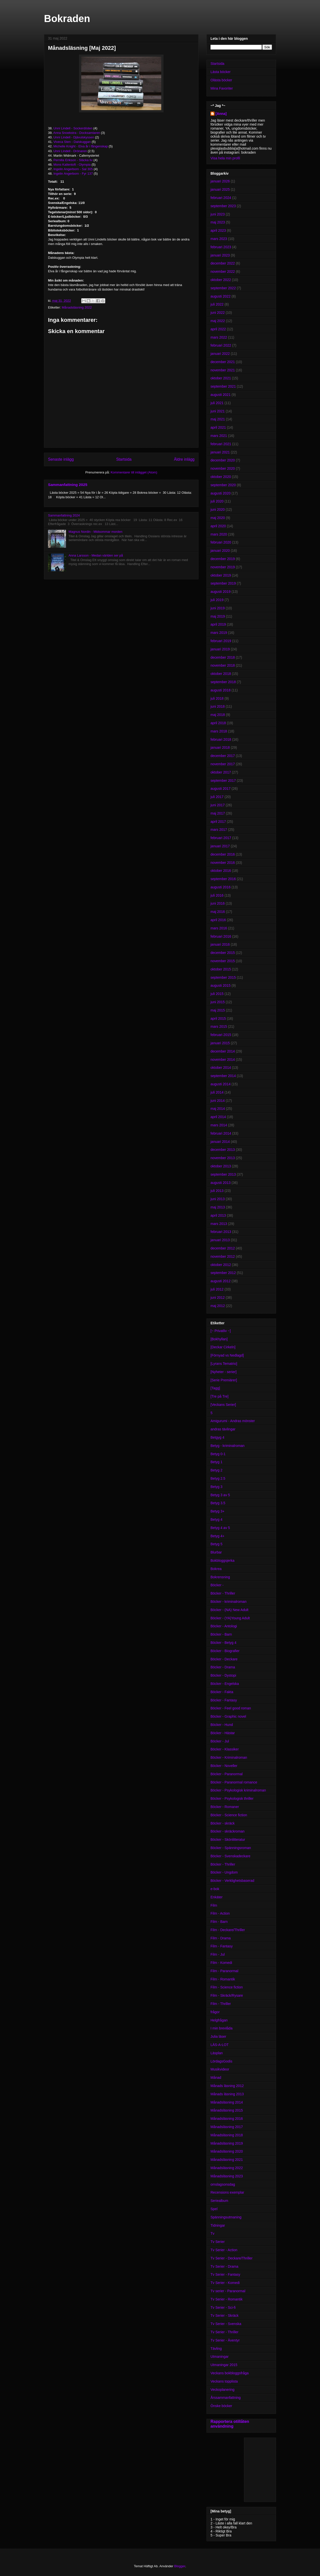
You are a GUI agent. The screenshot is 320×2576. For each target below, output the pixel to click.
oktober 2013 (220, 1166)
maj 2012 (217, 1306)
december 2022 (222, 263)
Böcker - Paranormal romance (233, 1782)
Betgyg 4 (217, 1437)
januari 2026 (220, 181)
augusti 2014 (220, 1084)
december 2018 (222, 657)
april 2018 (218, 723)
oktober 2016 (220, 871)
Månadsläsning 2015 (226, 2110)
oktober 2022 (220, 280)
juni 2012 (217, 1298)
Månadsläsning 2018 (226, 2135)
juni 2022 (217, 313)
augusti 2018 (220, 690)
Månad (215, 2078)
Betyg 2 (216, 1470)
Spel (214, 2209)
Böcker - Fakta (221, 1692)
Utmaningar (219, 2357)
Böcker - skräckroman (227, 1831)
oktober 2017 (220, 772)
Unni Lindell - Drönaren (70, 151)
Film (213, 1905)
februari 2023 (220, 247)
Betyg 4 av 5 (220, 1528)
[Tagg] (215, 1388)
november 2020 (222, 468)
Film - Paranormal (224, 1971)
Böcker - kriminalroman (228, 1602)
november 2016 (222, 863)
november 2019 (222, 567)
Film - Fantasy (221, 1946)
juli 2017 (217, 797)
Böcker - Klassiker (224, 1749)
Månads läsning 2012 (227, 2086)
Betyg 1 (216, 1462)
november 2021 (222, 370)
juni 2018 (217, 706)
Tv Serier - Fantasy (225, 2274)
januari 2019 (220, 649)
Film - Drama (220, 1938)
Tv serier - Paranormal (227, 2291)
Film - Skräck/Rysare (226, 1995)
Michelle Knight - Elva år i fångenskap (81, 146)
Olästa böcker (221, 80)
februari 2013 (220, 1232)
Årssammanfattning (225, 2398)
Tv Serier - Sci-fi (223, 2307)
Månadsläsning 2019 (226, 2143)
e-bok (214, 1889)
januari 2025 (220, 189)
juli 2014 (217, 1092)
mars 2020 (218, 534)
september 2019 (223, 583)
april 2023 (218, 230)
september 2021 (223, 386)
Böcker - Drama (222, 1667)
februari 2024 (220, 198)
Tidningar (217, 2225)
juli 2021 (217, 403)
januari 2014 (220, 1142)
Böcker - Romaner (224, 1807)
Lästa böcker (220, 72)
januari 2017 (220, 846)
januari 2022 (220, 354)
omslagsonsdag (222, 2184)
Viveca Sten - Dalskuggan (72, 142)
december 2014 (222, 1051)
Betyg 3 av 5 (220, 1495)
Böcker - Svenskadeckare (230, 1856)
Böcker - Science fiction (228, 1815)
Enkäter (216, 1897)
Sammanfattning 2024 (64, 515)
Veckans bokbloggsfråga (229, 2373)
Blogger (179, 2566)
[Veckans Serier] (223, 1405)
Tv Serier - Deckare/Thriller (231, 2258)
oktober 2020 (220, 477)
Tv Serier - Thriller (224, 2332)
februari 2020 (220, 542)
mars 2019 (218, 633)
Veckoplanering (222, 2390)
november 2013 (222, 1158)
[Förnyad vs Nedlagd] (227, 1355)
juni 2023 (217, 214)
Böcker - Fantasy (223, 1700)
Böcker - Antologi (223, 1626)
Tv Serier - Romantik (226, 2299)
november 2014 (222, 1060)
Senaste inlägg (61, 459)
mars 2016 (218, 928)
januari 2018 (220, 747)
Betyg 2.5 (217, 1478)
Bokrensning (220, 1577)
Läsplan (216, 2053)
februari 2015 (220, 1035)
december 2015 (222, 953)
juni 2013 (217, 1199)
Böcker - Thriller (222, 1593)
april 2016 (218, 920)
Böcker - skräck (222, 1823)
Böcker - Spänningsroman (230, 1848)
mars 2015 (218, 1026)
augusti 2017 (220, 789)
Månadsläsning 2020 (226, 2151)
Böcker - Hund (221, 1725)
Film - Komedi (221, 1963)
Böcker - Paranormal (226, 1774)
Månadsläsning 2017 (226, 2127)
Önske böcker (221, 2406)
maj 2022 (217, 321)
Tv (212, 2233)
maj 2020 (217, 518)
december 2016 (222, 854)
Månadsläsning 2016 (226, 2119)
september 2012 (223, 1273)
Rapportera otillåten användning (229, 2423)
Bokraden (67, 18)
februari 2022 (220, 345)
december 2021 (222, 362)
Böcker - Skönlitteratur (227, 1840)
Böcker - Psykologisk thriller (232, 1798)
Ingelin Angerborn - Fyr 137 (73, 173)
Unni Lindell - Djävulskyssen (74, 137)
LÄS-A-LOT (219, 2045)
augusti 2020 (220, 493)
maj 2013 (217, 1207)
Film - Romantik (222, 1979)
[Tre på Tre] (219, 1396)
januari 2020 (220, 551)
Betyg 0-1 (218, 1454)
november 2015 (222, 961)
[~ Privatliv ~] (220, 1331)
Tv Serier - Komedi (225, 2283)
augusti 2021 (220, 395)
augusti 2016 (220, 887)
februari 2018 (220, 739)
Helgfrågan (219, 2020)
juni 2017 (217, 805)
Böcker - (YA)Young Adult (230, 1618)
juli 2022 (217, 304)
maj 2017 (217, 813)
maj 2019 (217, 616)
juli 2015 (217, 994)
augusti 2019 (220, 592)
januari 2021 (220, 452)
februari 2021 (220, 444)
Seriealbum (219, 2201)
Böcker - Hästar (222, 1733)
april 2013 (218, 1215)
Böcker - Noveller (223, 1766)
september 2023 (223, 206)
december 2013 (222, 1150)
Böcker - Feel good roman (230, 1708)
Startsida (124, 459)
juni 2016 (217, 903)
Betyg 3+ (217, 1511)
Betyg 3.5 (217, 1503)
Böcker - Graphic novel (228, 1716)
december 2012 (222, 1248)
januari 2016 (220, 944)
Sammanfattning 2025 (67, 484)
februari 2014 (220, 1133)
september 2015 (223, 977)
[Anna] (221, 114)
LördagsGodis (221, 2061)
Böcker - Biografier (225, 1651)
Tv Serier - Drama (224, 2266)
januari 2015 (220, 1043)
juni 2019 (217, 608)
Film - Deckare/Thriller (227, 1930)
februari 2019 (220, 641)
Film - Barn (219, 1922)
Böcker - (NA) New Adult (229, 1610)
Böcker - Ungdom (224, 1872)
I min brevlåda (221, 2028)
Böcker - (217, 1585)
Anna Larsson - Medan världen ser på (95, 555)
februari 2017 (220, 838)
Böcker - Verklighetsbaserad (232, 1881)
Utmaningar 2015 (223, 2365)
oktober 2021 (220, 378)
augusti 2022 (220, 296)
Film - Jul (217, 1954)
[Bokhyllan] (219, 1339)
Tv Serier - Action (223, 2250)
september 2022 (223, 288)
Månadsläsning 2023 (226, 2176)
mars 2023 (218, 239)
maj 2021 (217, 419)
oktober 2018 (220, 674)
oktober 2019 (220, 575)
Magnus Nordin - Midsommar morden (95, 532)
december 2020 (222, 460)
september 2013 (223, 1174)
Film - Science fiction (226, 1987)
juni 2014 (217, 1101)
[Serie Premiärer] (223, 1380)
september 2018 (223, 682)
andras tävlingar (223, 1429)
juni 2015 (217, 1002)
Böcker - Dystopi (223, 1675)
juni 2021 (217, 411)
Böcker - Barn (221, 1634)
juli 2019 (217, 600)
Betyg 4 (216, 1519)
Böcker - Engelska (224, 1684)
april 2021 (218, 427)
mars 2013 (218, 1224)
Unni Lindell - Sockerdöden (73, 128)
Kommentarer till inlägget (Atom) (133, 472)
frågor (215, 2012)
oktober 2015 (220, 969)
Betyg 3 (216, 1487)
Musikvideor (219, 2069)
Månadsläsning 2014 (226, 2102)
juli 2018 (217, 698)
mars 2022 (218, 337)
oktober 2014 (220, 1068)
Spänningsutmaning (226, 2217)
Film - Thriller (220, 2004)
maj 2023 (217, 222)
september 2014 (223, 1076)
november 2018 (222, 665)
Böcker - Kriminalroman (228, 1757)
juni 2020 (217, 509)
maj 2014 (217, 1109)
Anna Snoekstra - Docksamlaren (76, 133)
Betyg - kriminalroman (227, 1446)
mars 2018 (218, 731)
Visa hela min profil (225, 158)
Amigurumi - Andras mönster (232, 1421)
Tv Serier (217, 2242)
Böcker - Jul (219, 1741)
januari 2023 (220, 255)
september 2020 (223, 485)
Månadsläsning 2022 (77, 307)
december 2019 (222, 559)
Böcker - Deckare (224, 1659)
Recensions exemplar (227, 2192)
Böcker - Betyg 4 (223, 1643)
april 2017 (218, 822)
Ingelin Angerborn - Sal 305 (73, 169)
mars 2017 (218, 830)
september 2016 (223, 879)
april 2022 (218, 329)
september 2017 (223, 781)
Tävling (216, 2349)
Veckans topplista (224, 2381)
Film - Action (220, 1913)
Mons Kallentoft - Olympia (72, 164)
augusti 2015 (220, 985)
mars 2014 (218, 1125)
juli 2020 (217, 501)
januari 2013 (220, 1240)
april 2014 (218, 1117)
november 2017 (222, 764)
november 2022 (222, 272)
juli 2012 (217, 1289)
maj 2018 (217, 715)
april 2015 (218, 1018)
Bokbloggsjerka (222, 1561)
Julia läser (218, 2036)
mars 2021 (218, 436)
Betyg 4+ (217, 1536)
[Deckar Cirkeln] (223, 1347)
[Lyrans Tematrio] (223, 1364)
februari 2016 (220, 936)
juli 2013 (217, 1191)
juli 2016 (217, 895)
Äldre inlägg (184, 459)
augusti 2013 (220, 1183)
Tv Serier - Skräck (224, 2315)
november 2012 (222, 1256)
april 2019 (218, 624)
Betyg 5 (216, 1544)
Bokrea (216, 1569)
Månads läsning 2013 (227, 2094)
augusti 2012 (220, 1281)
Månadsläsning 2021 (226, 2160)
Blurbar (216, 1552)
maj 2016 (217, 912)
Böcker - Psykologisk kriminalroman (238, 1790)
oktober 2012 (220, 1265)
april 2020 (218, 526)
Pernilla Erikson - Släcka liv (73, 160)
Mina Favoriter (221, 88)
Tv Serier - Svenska (225, 2324)
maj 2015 (217, 1010)
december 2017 (222, 756)
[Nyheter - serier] (223, 1372)
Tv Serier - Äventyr (225, 2340)
